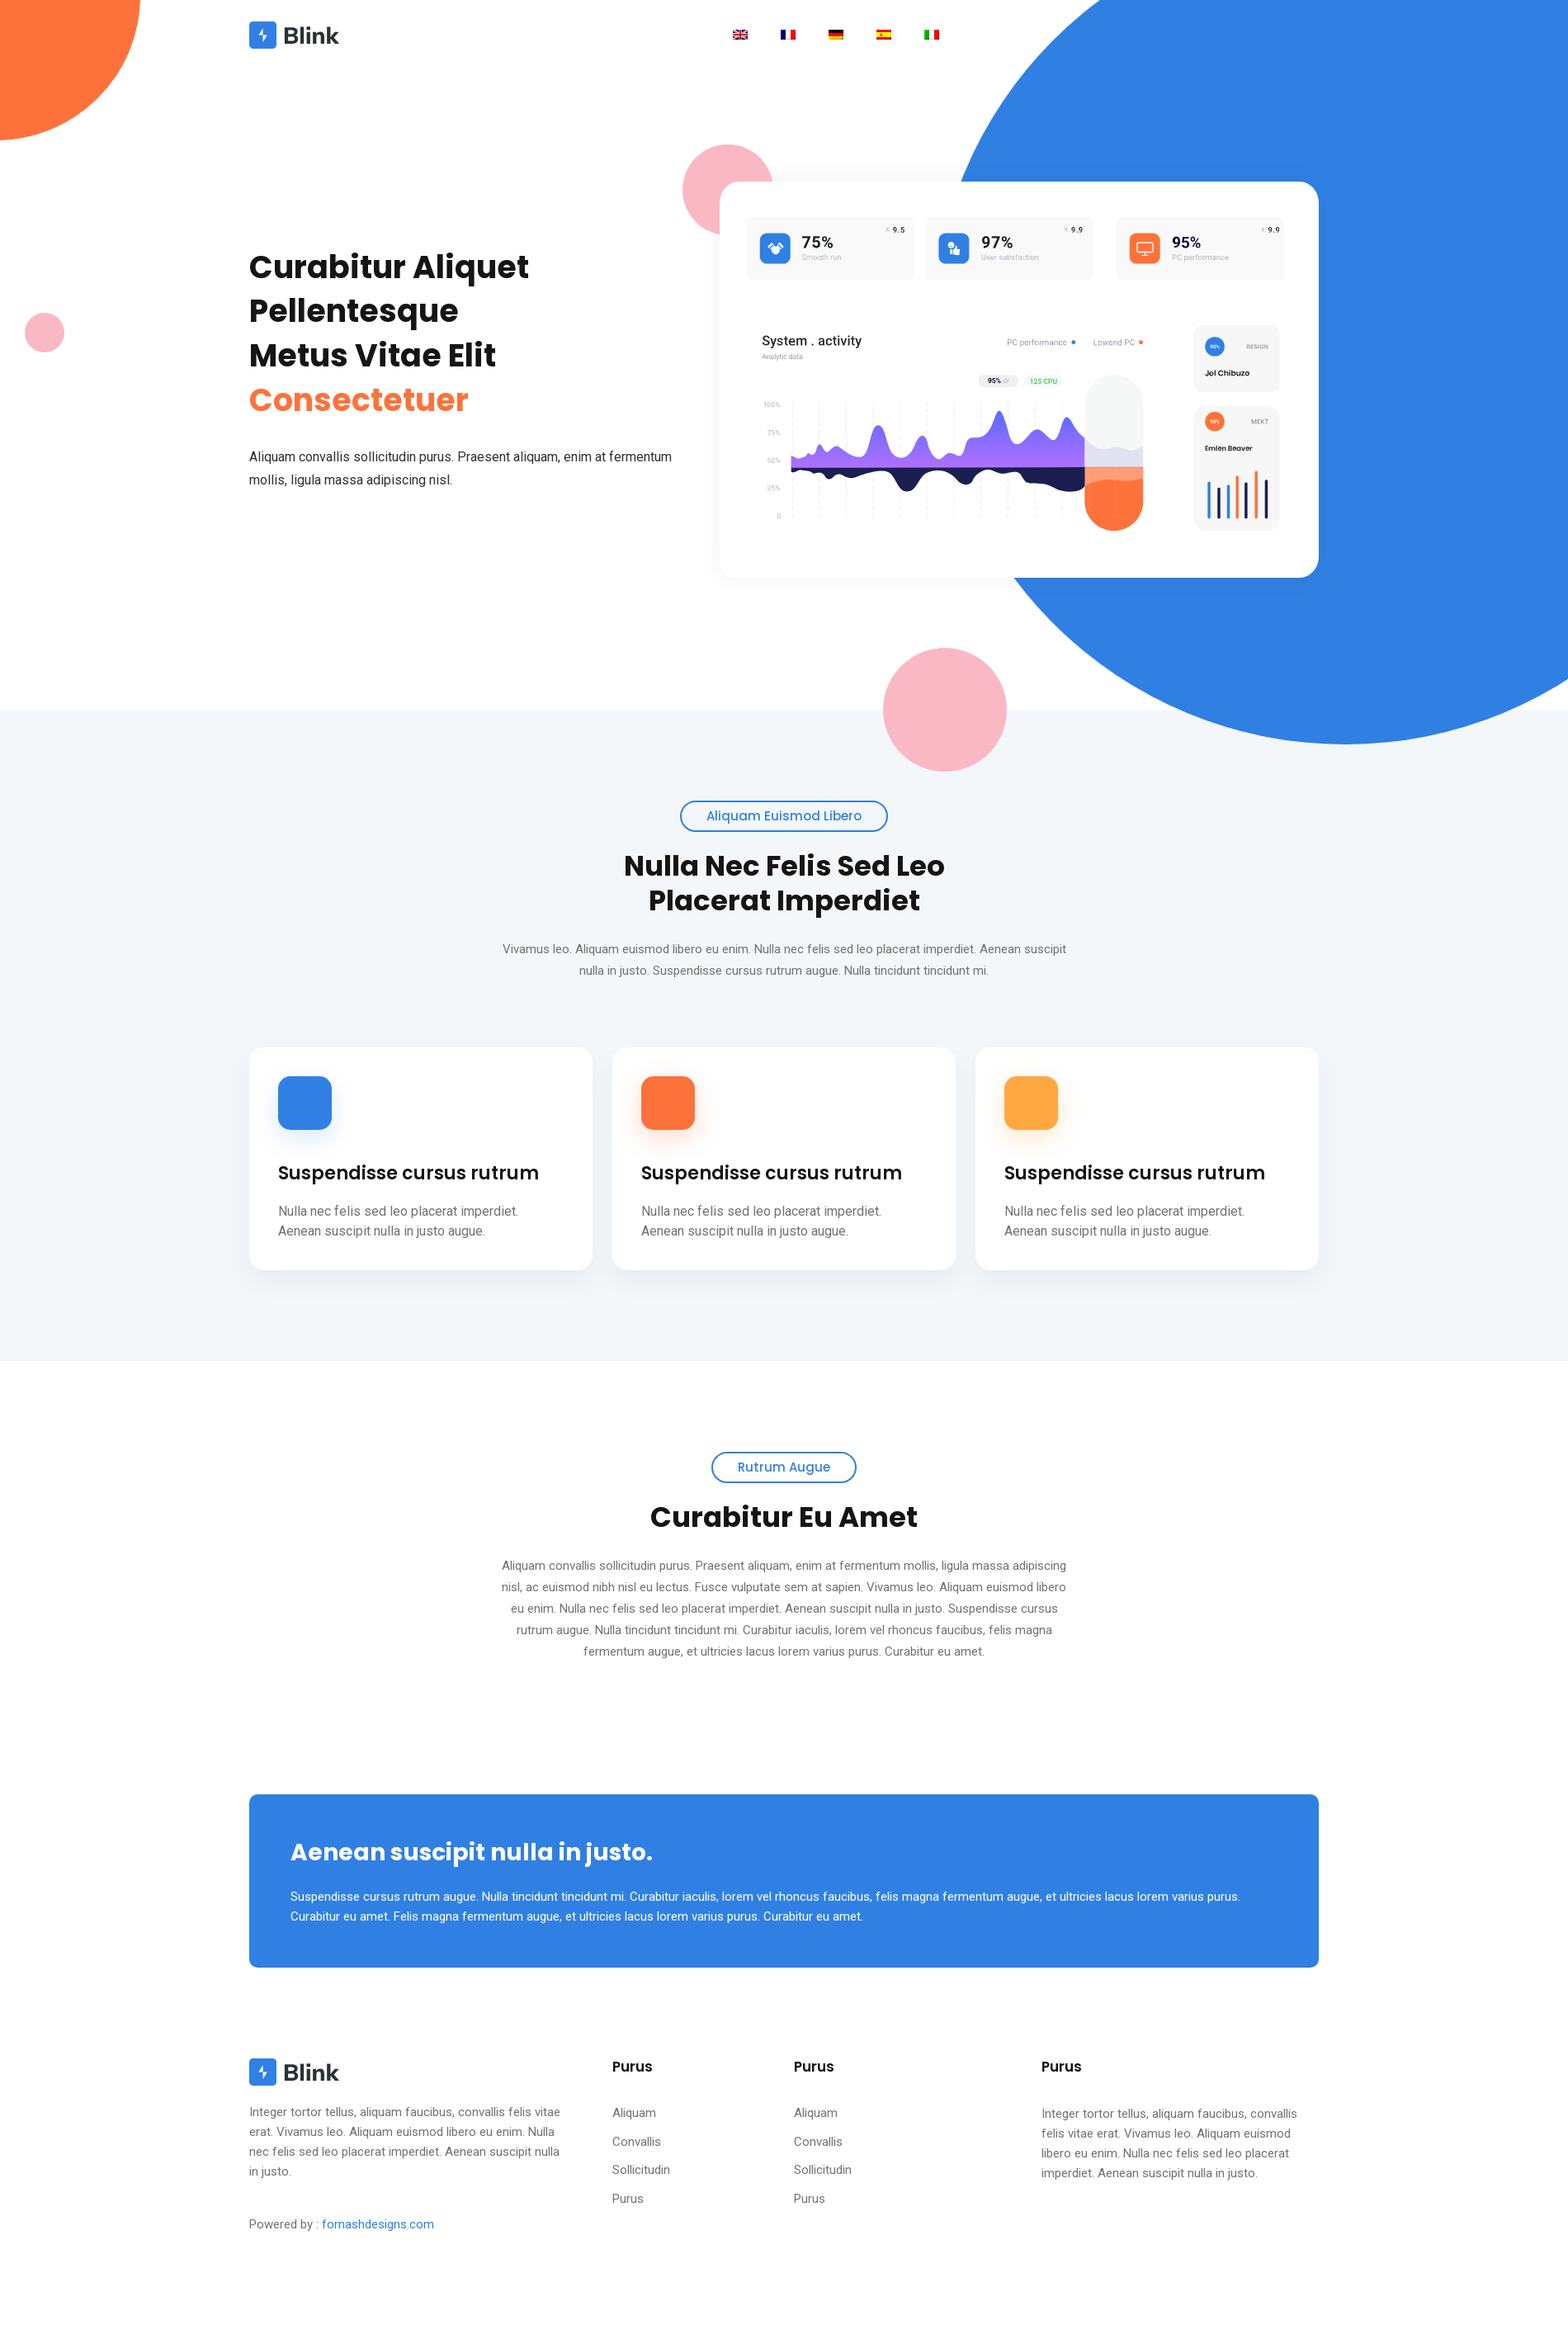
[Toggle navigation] (740, 34)
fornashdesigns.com (378, 2224)
